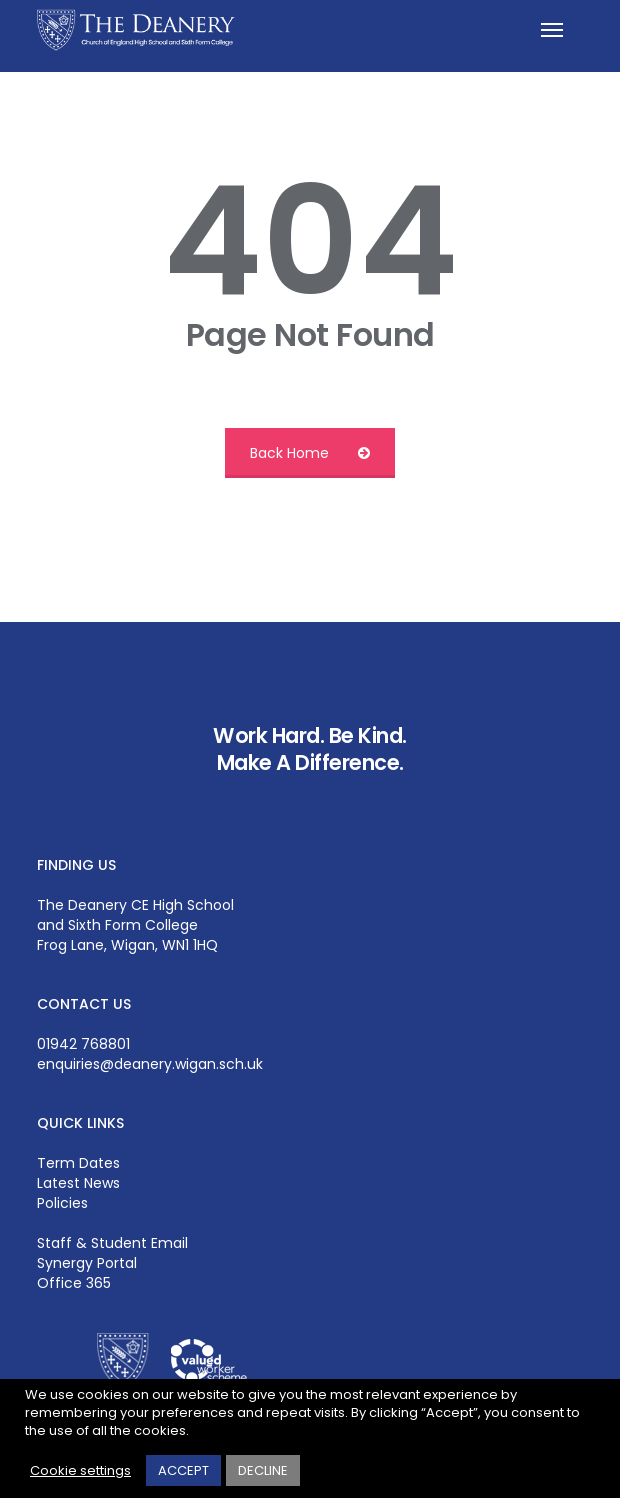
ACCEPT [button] (183, 1470)
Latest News (78, 1183)
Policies (62, 1203)
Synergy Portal (87, 1263)
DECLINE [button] (263, 1470)
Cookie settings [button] (80, 1471)
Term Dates (78, 1163)
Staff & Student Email (112, 1243)
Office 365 (74, 1283)
